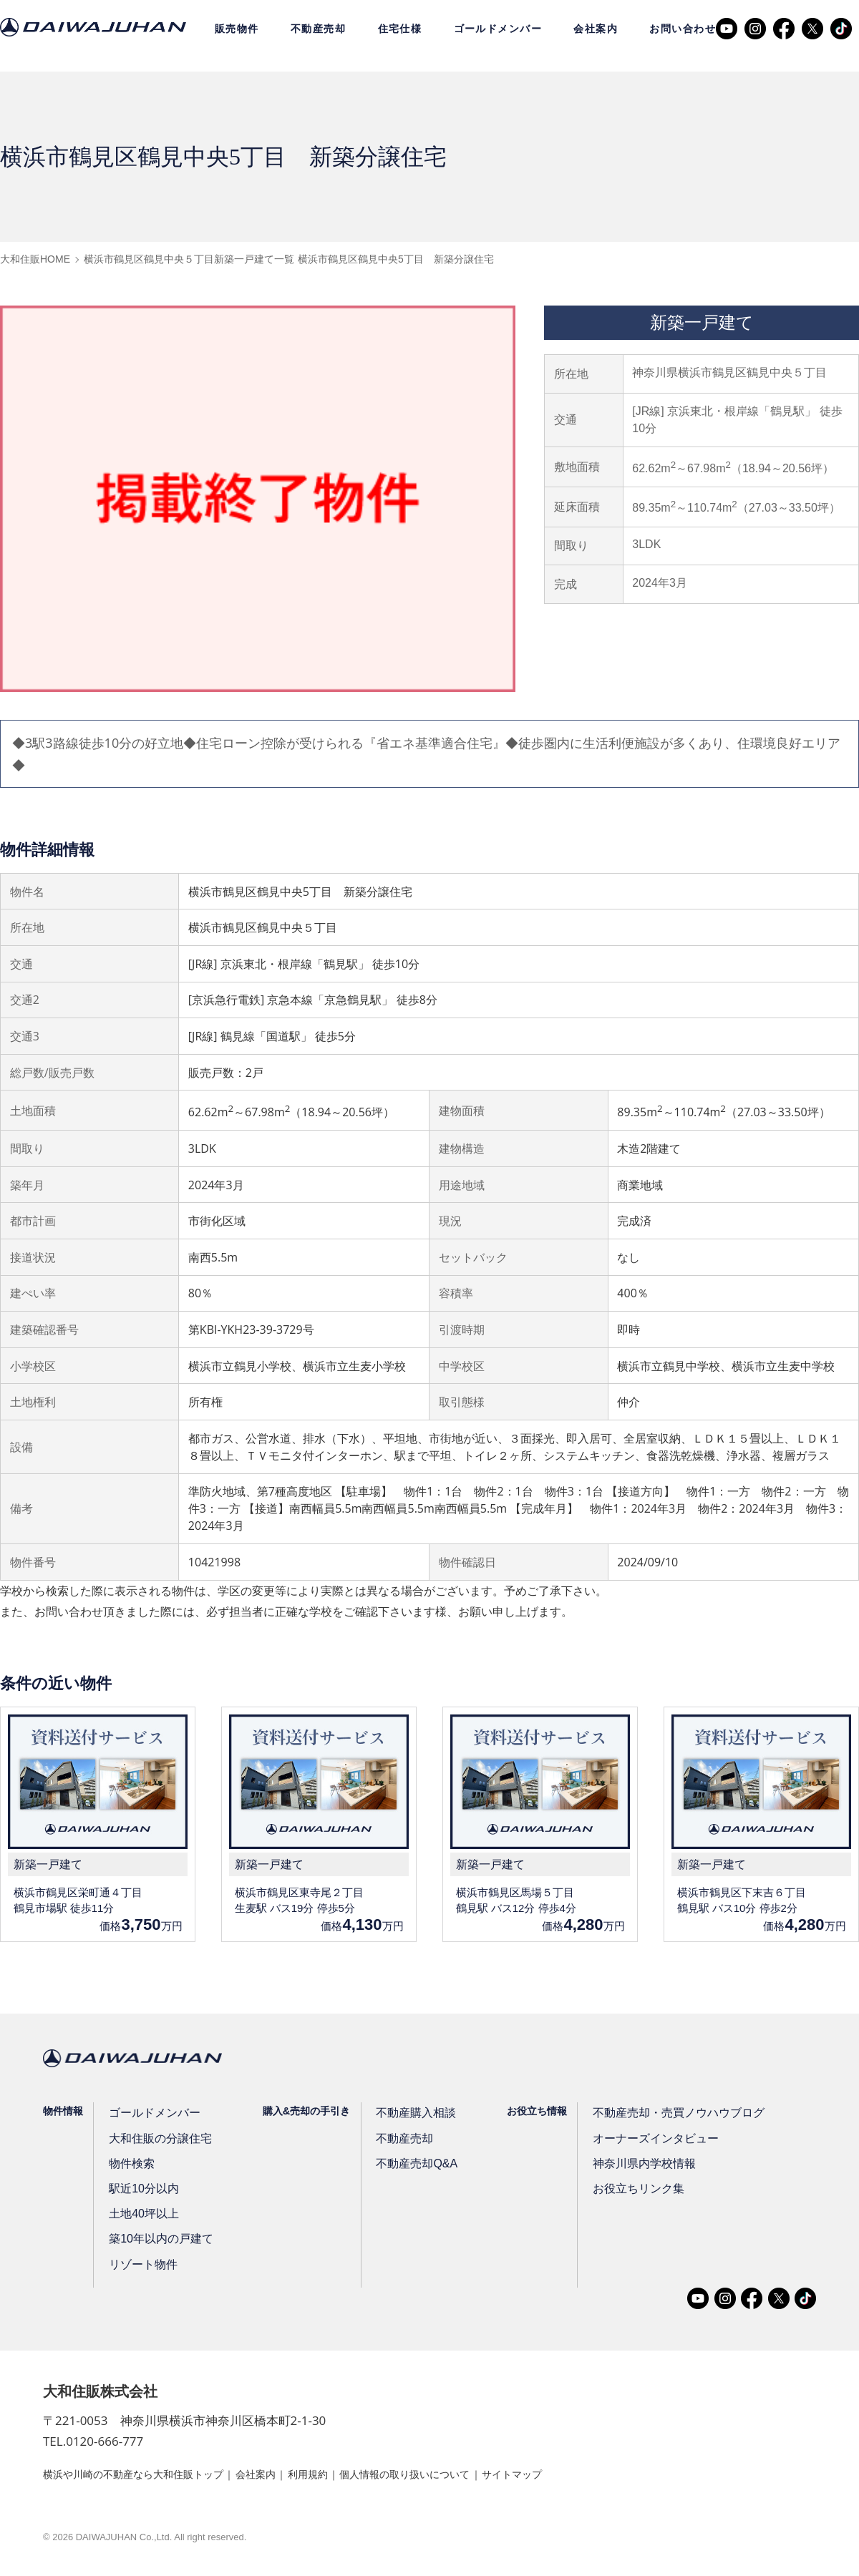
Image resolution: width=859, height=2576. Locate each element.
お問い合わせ (682, 28)
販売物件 (237, 28)
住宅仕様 (400, 28)
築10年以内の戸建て (157, 2242)
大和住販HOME (35, 259)
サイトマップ (579, 2476)
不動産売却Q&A (404, 2166)
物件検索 (131, 2166)
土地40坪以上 (142, 2217)
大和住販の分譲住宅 (156, 2141)
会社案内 (595, 28)
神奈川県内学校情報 (624, 2166)
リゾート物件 (141, 2267)
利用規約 (345, 2476)
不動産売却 (318, 28)
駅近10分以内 (142, 2191)
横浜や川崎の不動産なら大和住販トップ (146, 2476)
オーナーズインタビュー (634, 2141)
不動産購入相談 (404, 2116)
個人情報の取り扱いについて (456, 2476)
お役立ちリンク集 (619, 2191)
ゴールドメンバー (498, 28)
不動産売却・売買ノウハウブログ (654, 2116)
